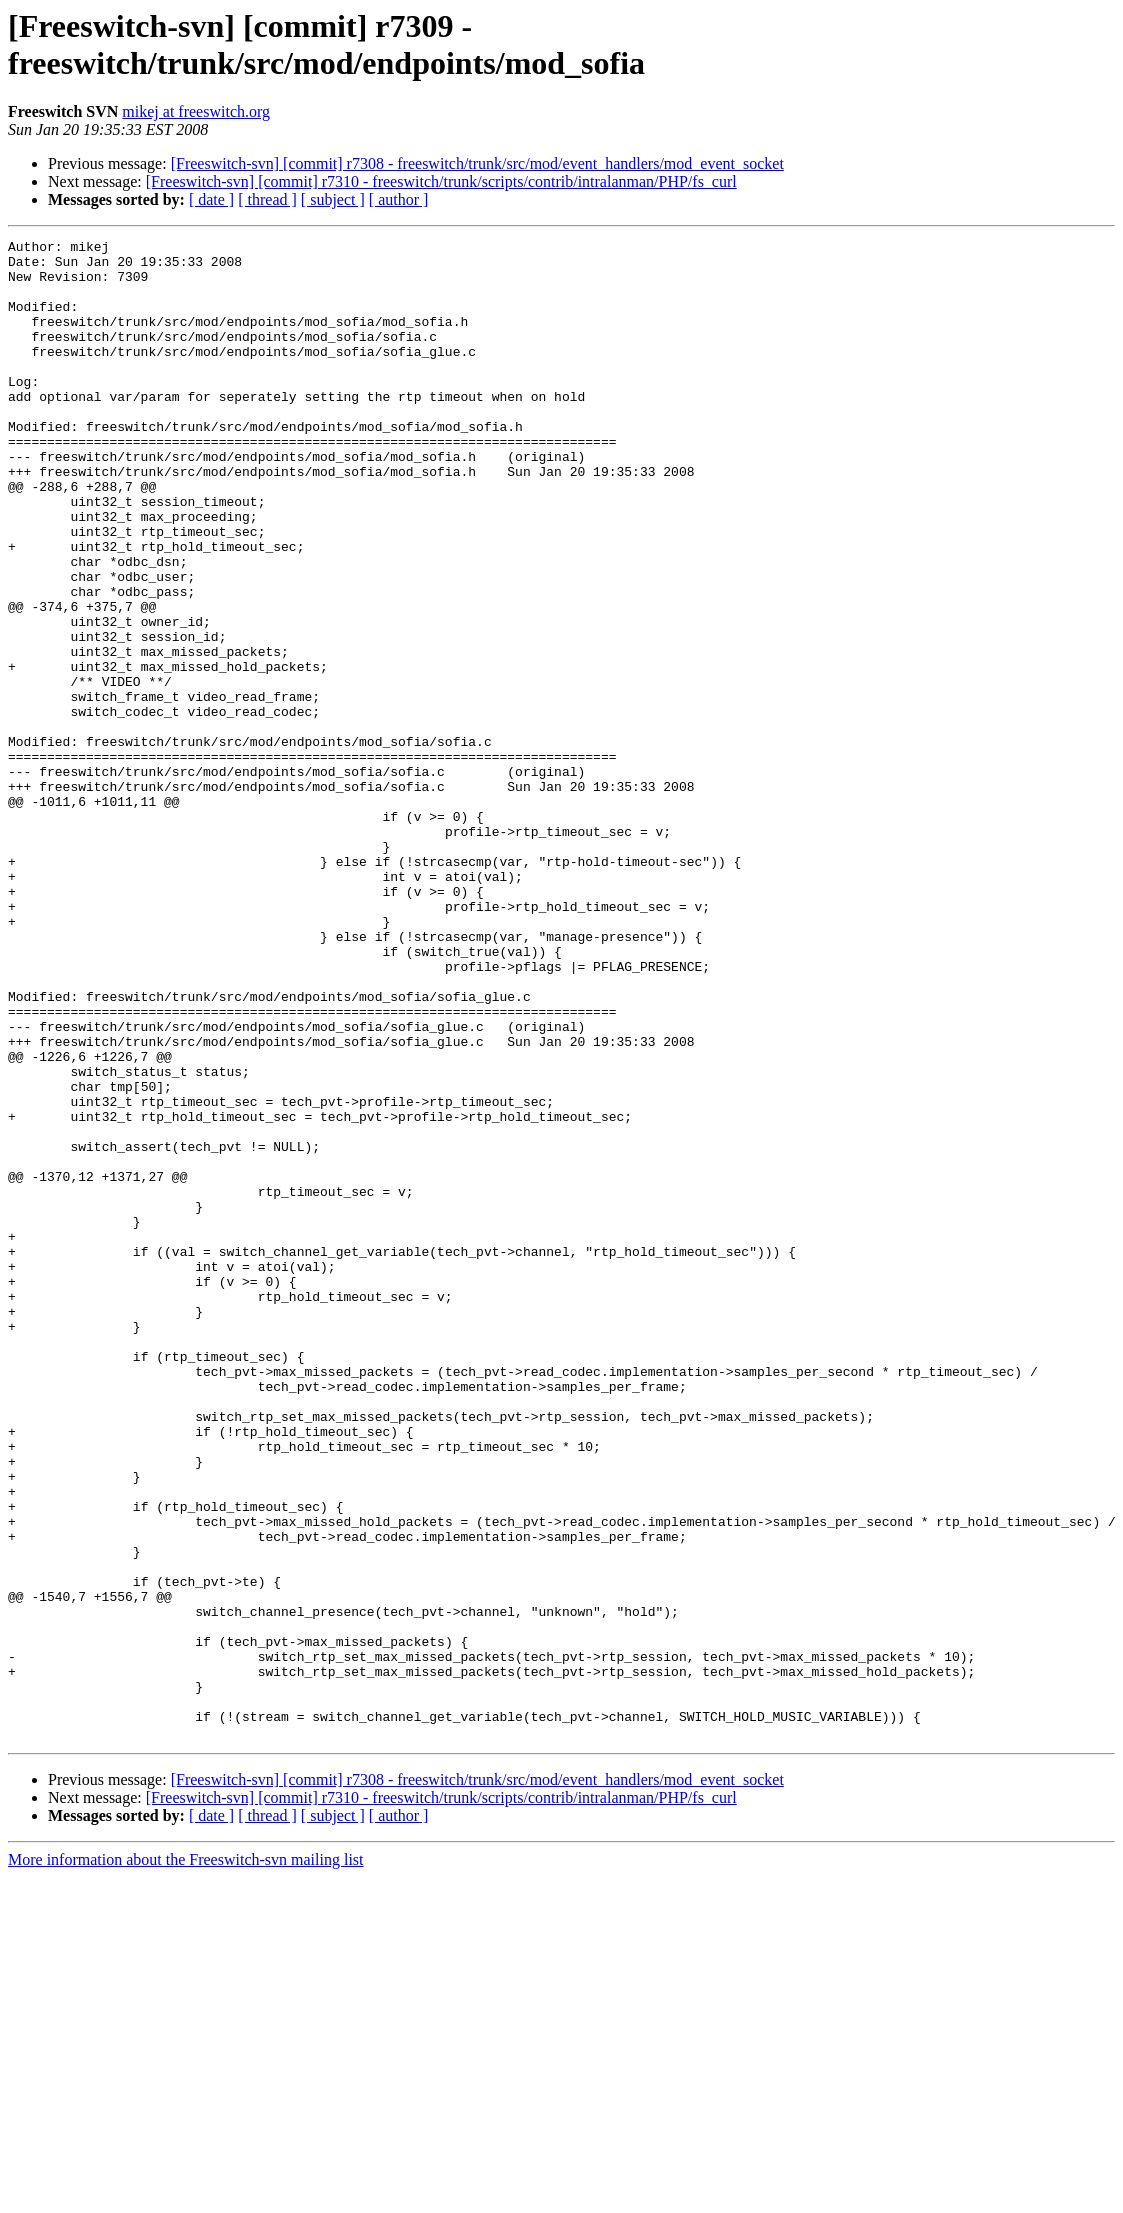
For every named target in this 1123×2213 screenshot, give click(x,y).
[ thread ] (267, 199)
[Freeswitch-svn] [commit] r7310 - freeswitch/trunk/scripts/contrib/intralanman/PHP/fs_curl (441, 181)
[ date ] (211, 199)
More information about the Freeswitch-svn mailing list (186, 2159)
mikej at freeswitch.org (196, 111)
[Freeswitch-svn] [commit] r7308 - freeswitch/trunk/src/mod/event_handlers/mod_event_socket (477, 163)
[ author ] (399, 199)
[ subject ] (333, 199)
